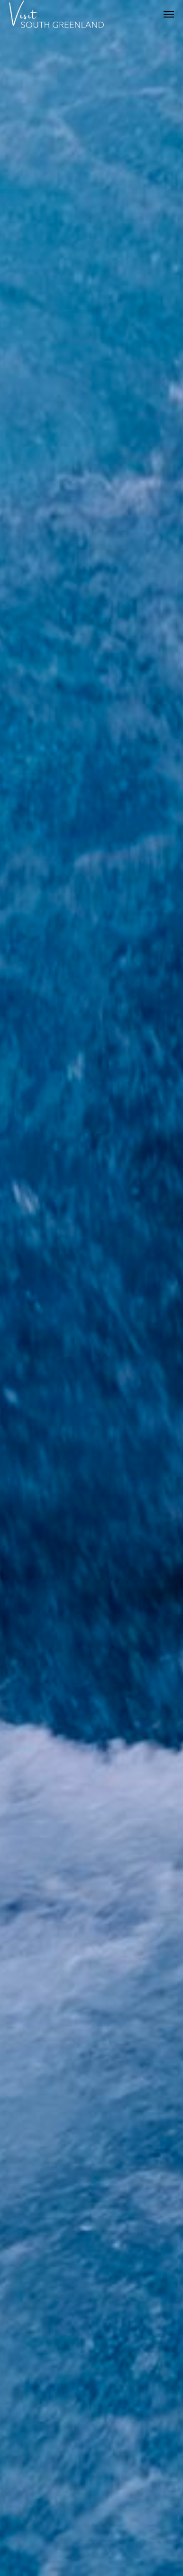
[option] (91, 1288)
